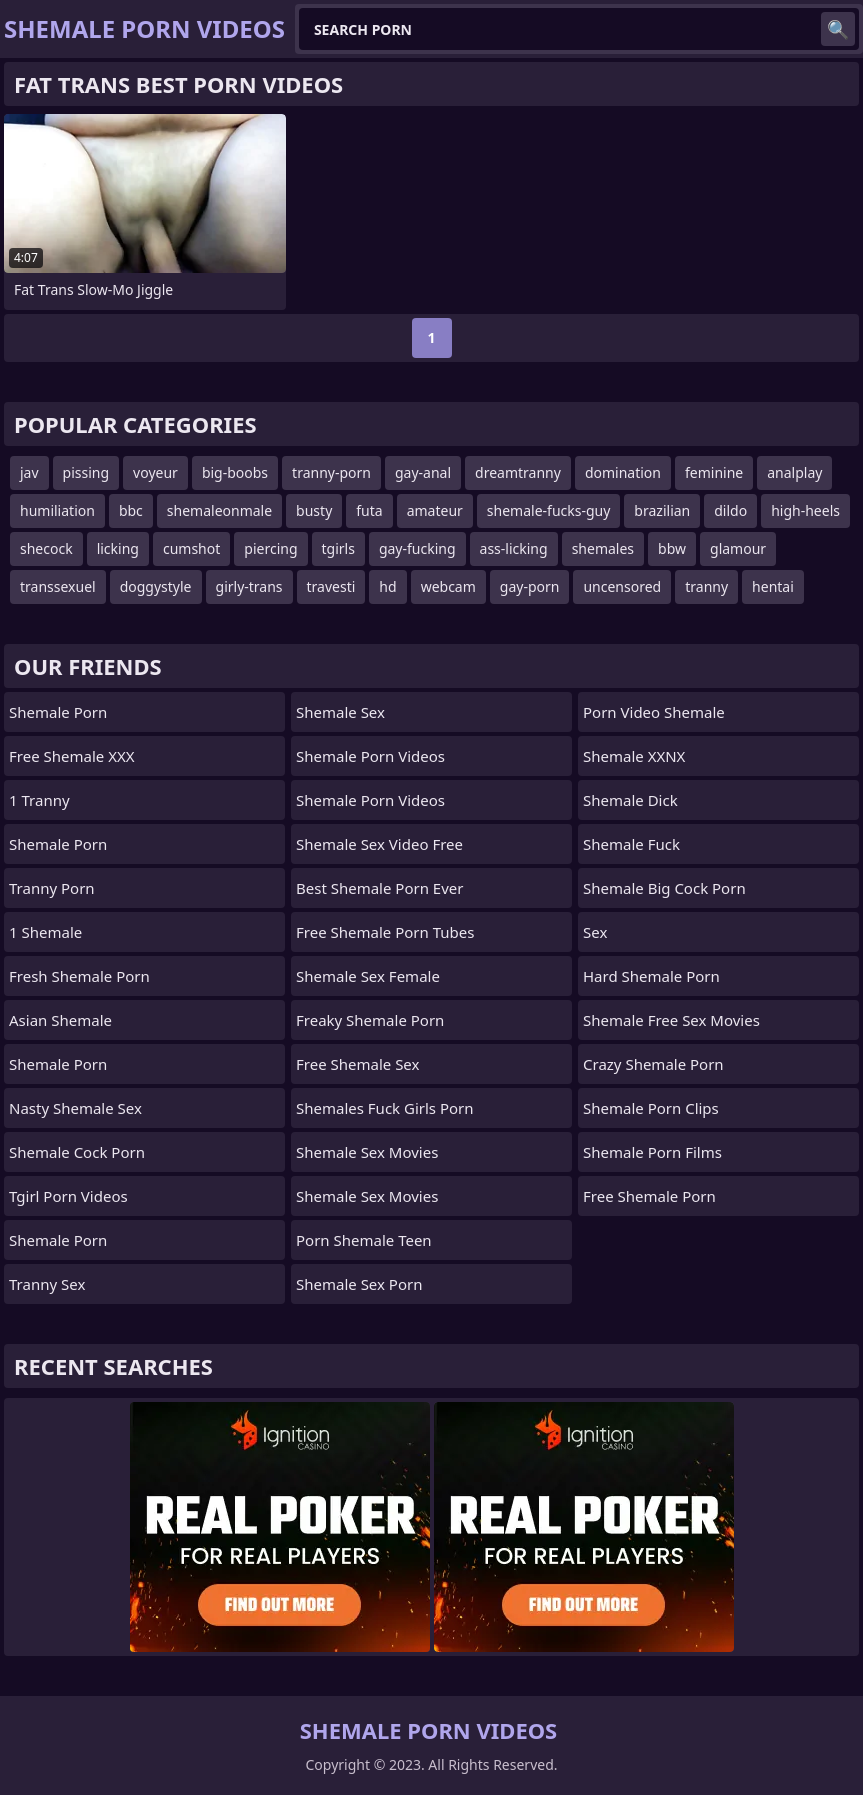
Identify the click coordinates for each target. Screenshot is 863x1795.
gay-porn (530, 586)
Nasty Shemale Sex (75, 1108)
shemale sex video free (379, 844)
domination (623, 472)
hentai (773, 586)
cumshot (191, 548)
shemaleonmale (219, 510)
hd (387, 586)
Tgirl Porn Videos (68, 1196)
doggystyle (156, 586)
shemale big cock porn (664, 888)
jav (29, 472)
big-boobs (235, 472)
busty (314, 510)
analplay (794, 472)
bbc (131, 510)
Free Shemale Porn (649, 1196)
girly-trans (249, 586)
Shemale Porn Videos (370, 756)
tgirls (338, 548)
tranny (706, 586)
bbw (672, 548)
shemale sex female (368, 976)
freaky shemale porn (370, 1020)
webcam (448, 586)
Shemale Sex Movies (367, 1152)
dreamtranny (518, 472)
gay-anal (423, 472)
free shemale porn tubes (385, 932)
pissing (86, 472)
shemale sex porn (359, 1284)
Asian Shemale (60, 1020)
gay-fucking (417, 548)
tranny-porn (331, 472)
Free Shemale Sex (357, 1064)
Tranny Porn (52, 888)
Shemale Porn (58, 712)
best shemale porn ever (379, 888)
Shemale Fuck (631, 844)
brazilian (662, 510)
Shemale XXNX (634, 756)
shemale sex (340, 712)
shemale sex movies (367, 1196)
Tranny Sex (47, 1284)
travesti (331, 586)
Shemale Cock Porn (77, 1152)
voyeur (155, 472)
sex (595, 932)
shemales (603, 548)
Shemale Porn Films (652, 1152)
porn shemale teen (364, 1240)
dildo (730, 510)
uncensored (622, 586)
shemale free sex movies (671, 1020)
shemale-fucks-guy (549, 510)
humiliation (57, 510)
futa (369, 510)
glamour (738, 548)
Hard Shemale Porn (651, 976)
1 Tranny (39, 800)
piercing (270, 548)
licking (118, 548)
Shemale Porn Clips (651, 1108)
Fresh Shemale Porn (79, 976)
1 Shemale (45, 932)
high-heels (805, 510)
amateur (435, 510)
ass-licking (514, 548)
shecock (46, 548)
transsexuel (58, 586)
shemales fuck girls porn (385, 1108)
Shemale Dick (630, 800)
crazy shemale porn (653, 1064)
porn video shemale (654, 712)
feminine (714, 472)
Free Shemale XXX (72, 756)
